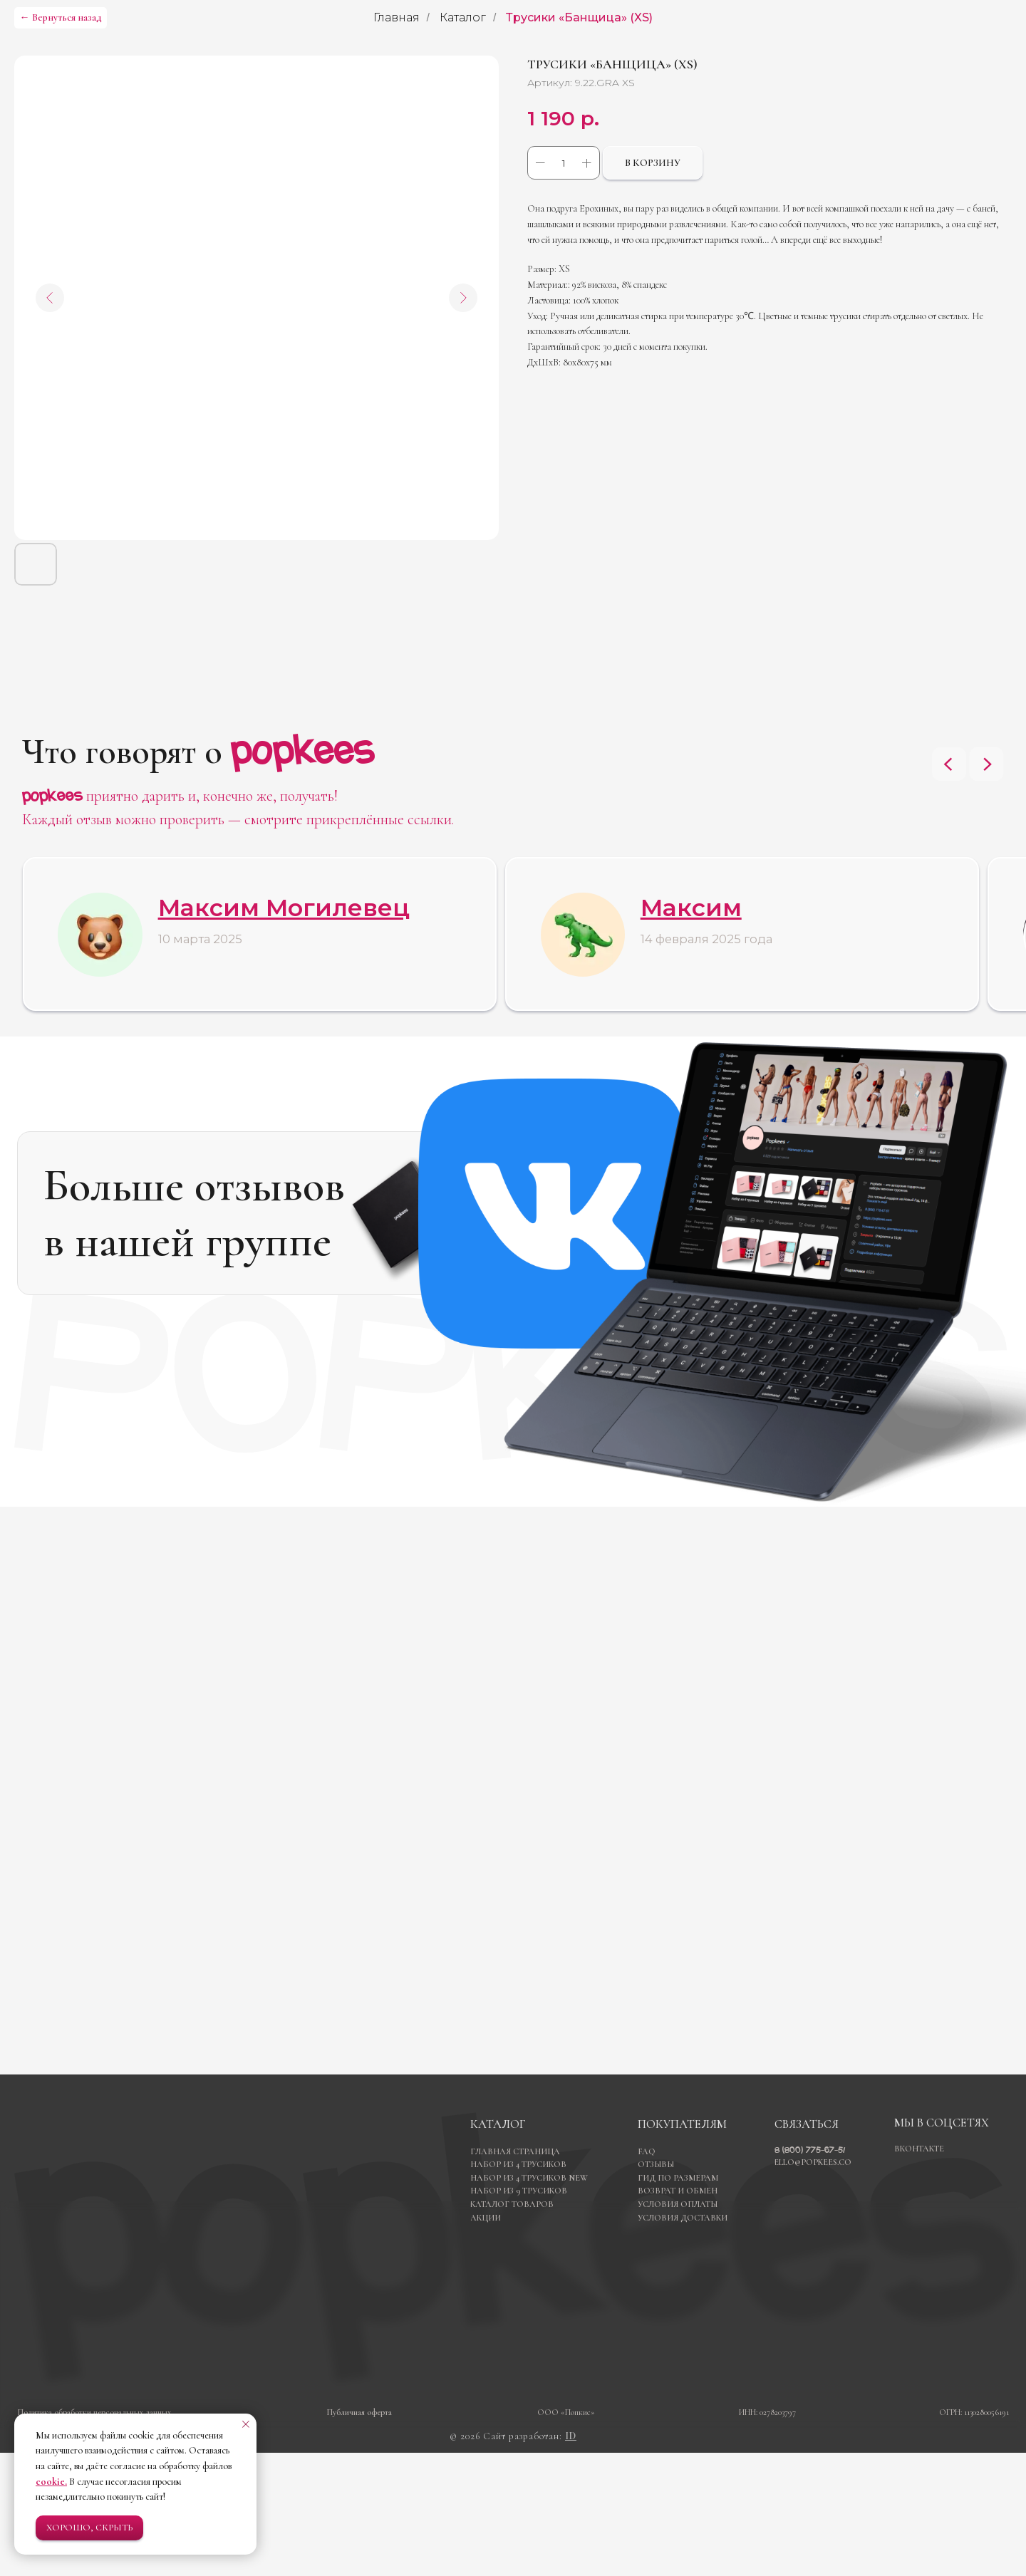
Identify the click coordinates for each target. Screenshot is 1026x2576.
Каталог (463, 17)
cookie (50, 2482)
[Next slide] (987, 764)
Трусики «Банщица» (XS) (579, 17)
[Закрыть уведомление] (246, 2424)
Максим (691, 907)
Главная (396, 17)
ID (570, 2559)
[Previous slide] (949, 764)
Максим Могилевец (284, 907)
